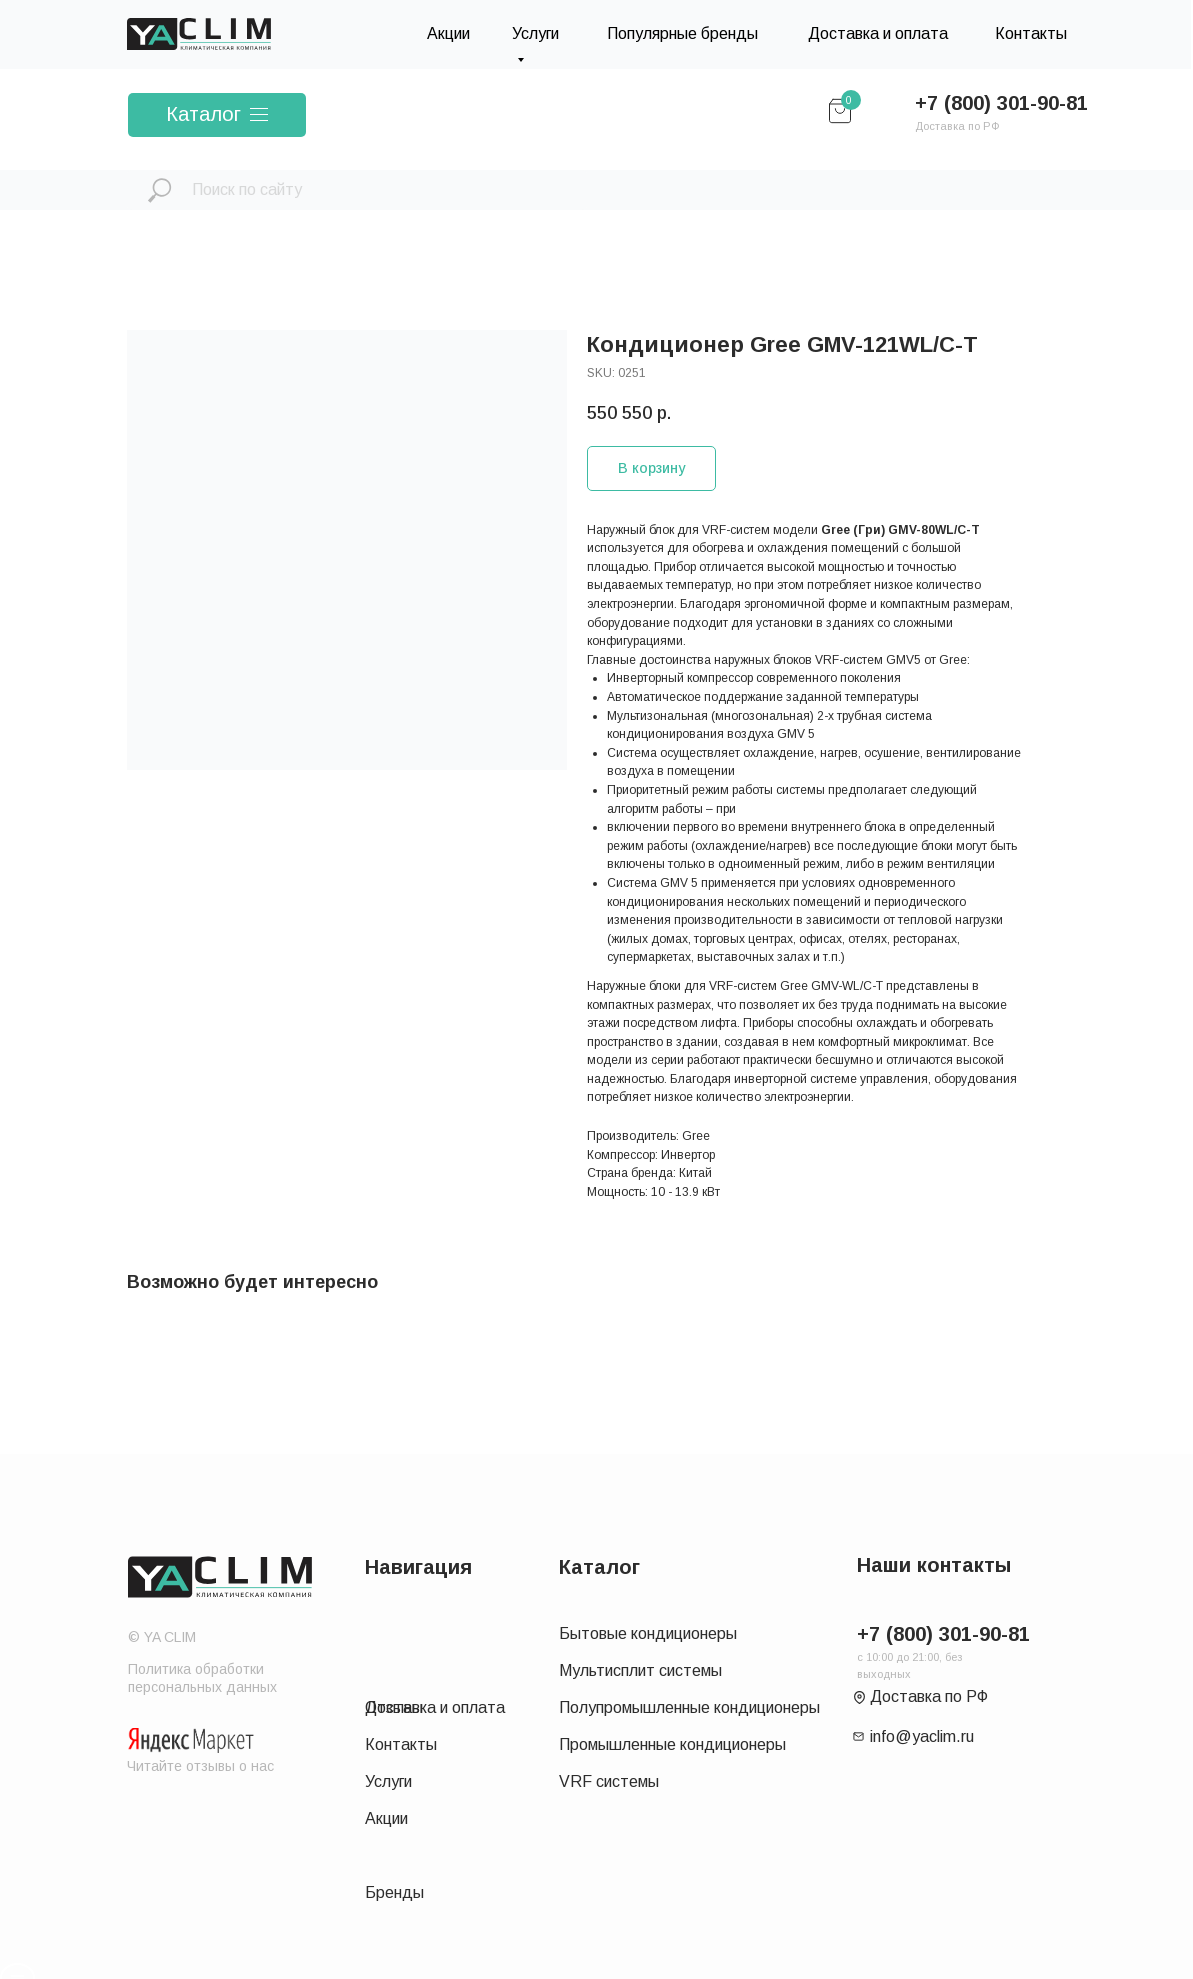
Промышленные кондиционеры (672, 1744)
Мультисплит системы (640, 1670)
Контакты (1031, 33)
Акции (448, 33)
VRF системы (609, 1781)
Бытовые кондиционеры (648, 1633)
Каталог (203, 114)
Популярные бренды (682, 33)
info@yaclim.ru (922, 1736)
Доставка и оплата (878, 33)
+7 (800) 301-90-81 (1001, 103)
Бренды (394, 1892)
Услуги (388, 1781)
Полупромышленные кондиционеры (689, 1707)
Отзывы (394, 1707)
